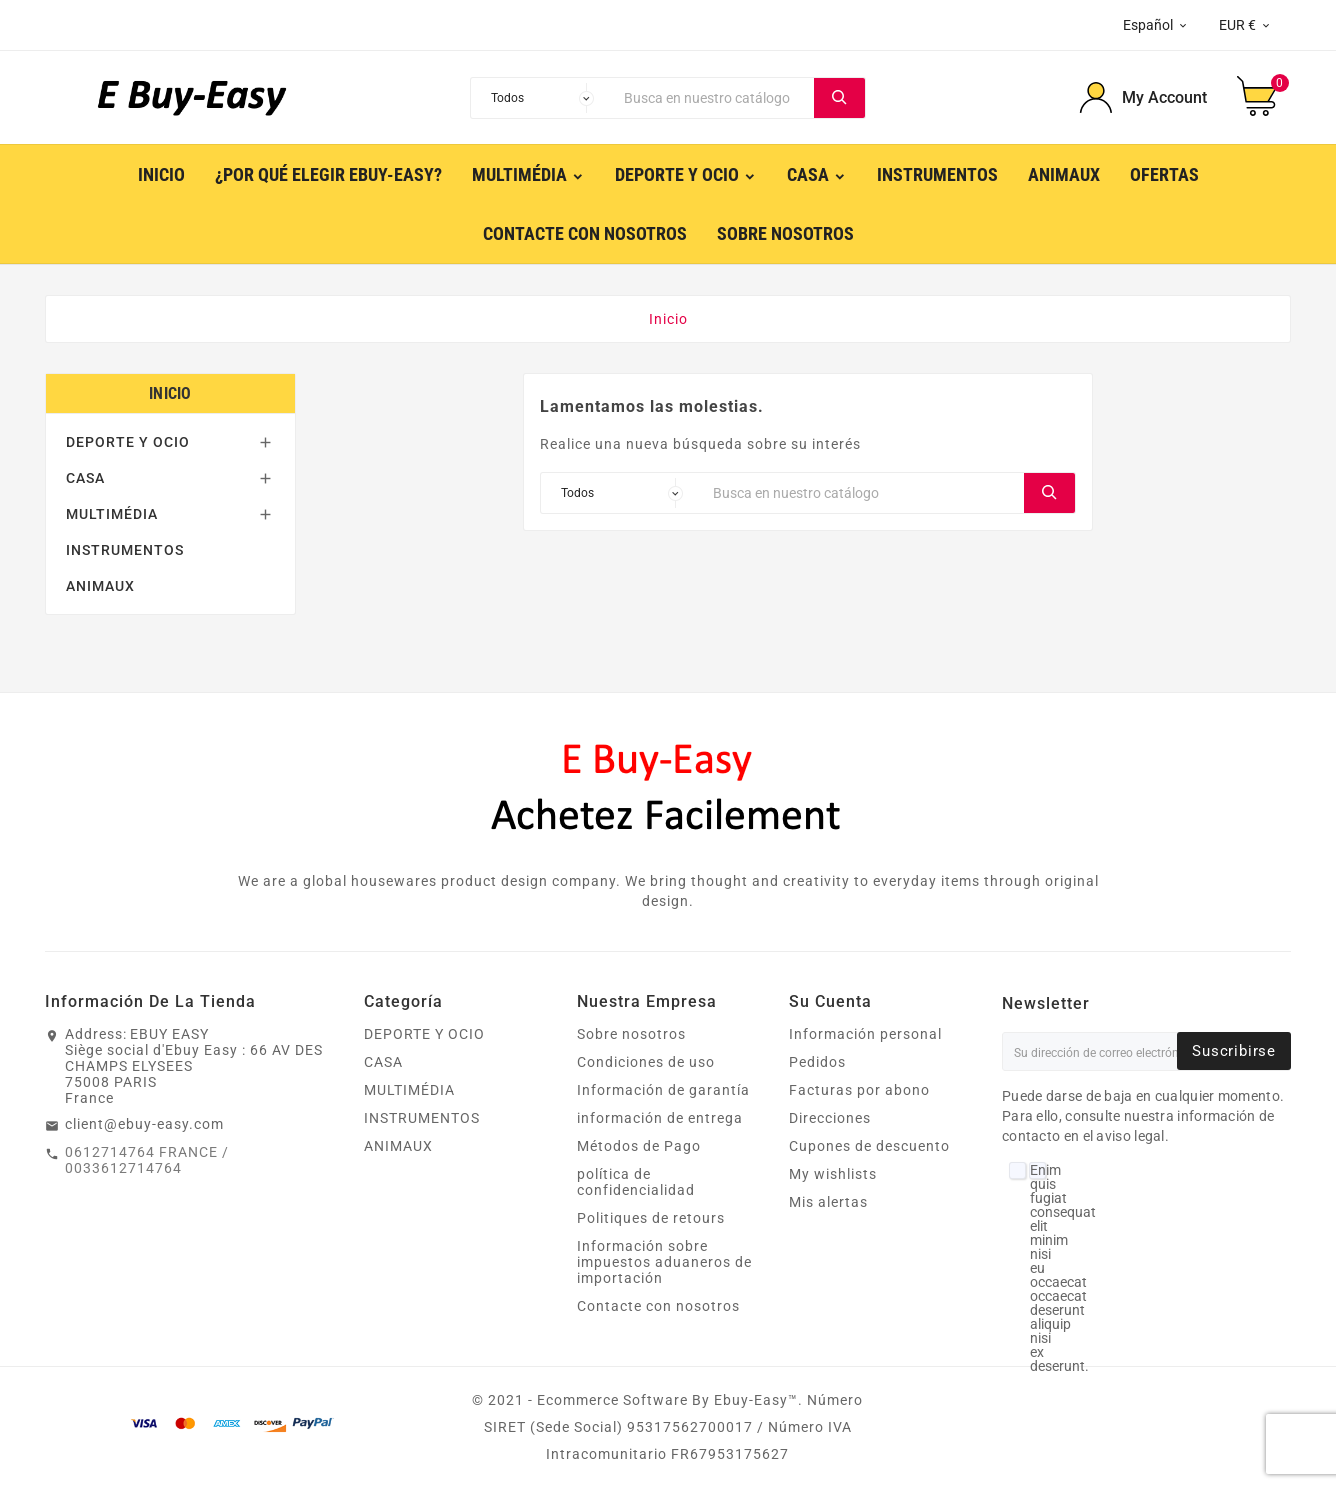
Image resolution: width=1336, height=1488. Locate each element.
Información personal (865, 1034)
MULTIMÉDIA (112, 514)
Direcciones (830, 1118)
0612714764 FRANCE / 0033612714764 (147, 1160)
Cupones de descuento (869, 1146)
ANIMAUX (100, 586)
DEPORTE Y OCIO (128, 442)
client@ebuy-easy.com (144, 1124)
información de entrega (660, 1118)
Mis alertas (828, 1202)
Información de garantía (663, 1090)
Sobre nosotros (631, 1034)
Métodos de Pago (639, 1146)
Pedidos (817, 1062)
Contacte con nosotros (658, 1306)
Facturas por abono (859, 1090)
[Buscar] (714, 98)
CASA (85, 478)
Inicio (170, 393)
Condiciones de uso (646, 1062)
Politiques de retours (651, 1218)
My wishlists (833, 1174)
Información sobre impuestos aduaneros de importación (664, 1262)
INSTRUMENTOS (125, 550)
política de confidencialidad (636, 1182)
